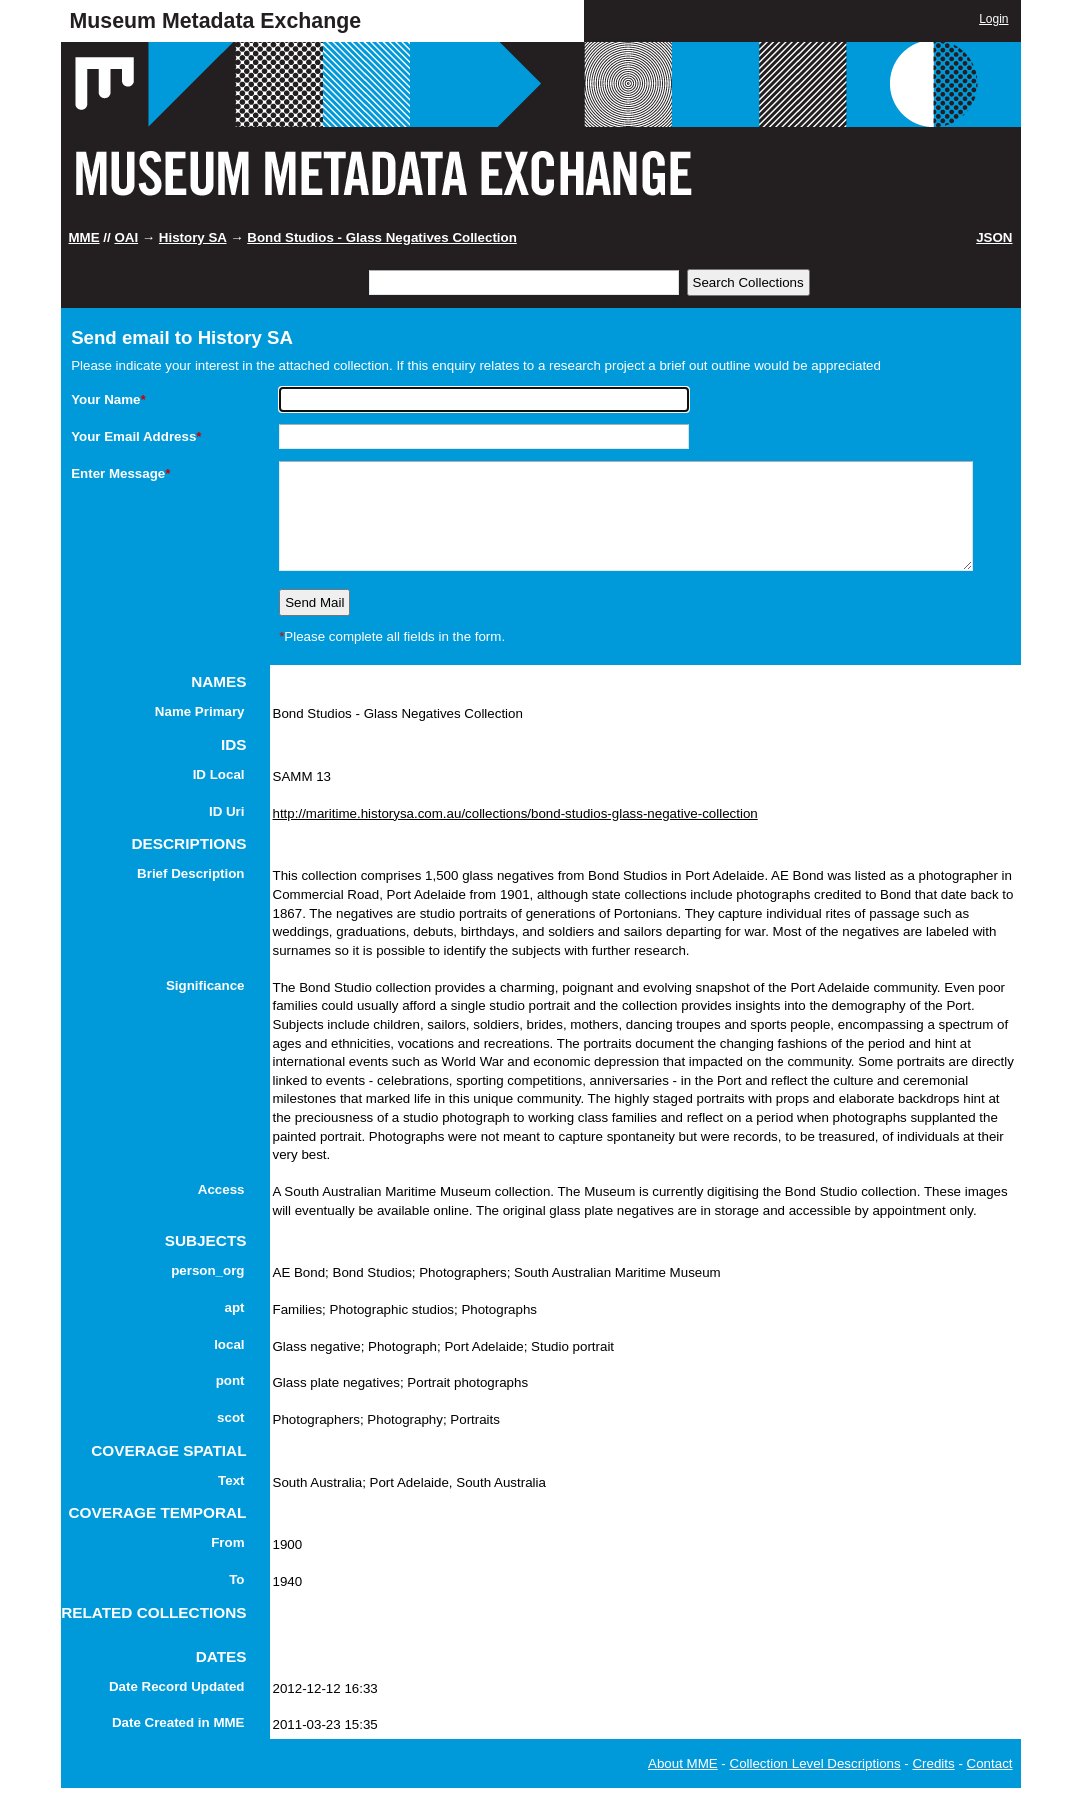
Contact (990, 1763)
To (236, 1579)
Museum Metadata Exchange (216, 21)
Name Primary (200, 711)
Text (231, 1480)
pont (230, 1380)
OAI (126, 237)
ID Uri (227, 811)
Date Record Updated (177, 1686)
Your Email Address (136, 436)
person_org (207, 1270)
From (227, 1542)
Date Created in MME (178, 1722)
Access (221, 1189)
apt (235, 1307)
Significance (205, 985)
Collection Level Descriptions (815, 1763)
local (229, 1344)
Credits (933, 1763)
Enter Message (120, 473)
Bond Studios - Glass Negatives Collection (382, 237)
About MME (683, 1763)
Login (993, 19)
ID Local (219, 774)
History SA (193, 237)
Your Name (108, 399)
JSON (994, 237)
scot (230, 1417)
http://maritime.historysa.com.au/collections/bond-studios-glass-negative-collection (515, 813)
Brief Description (190, 873)
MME (84, 237)
